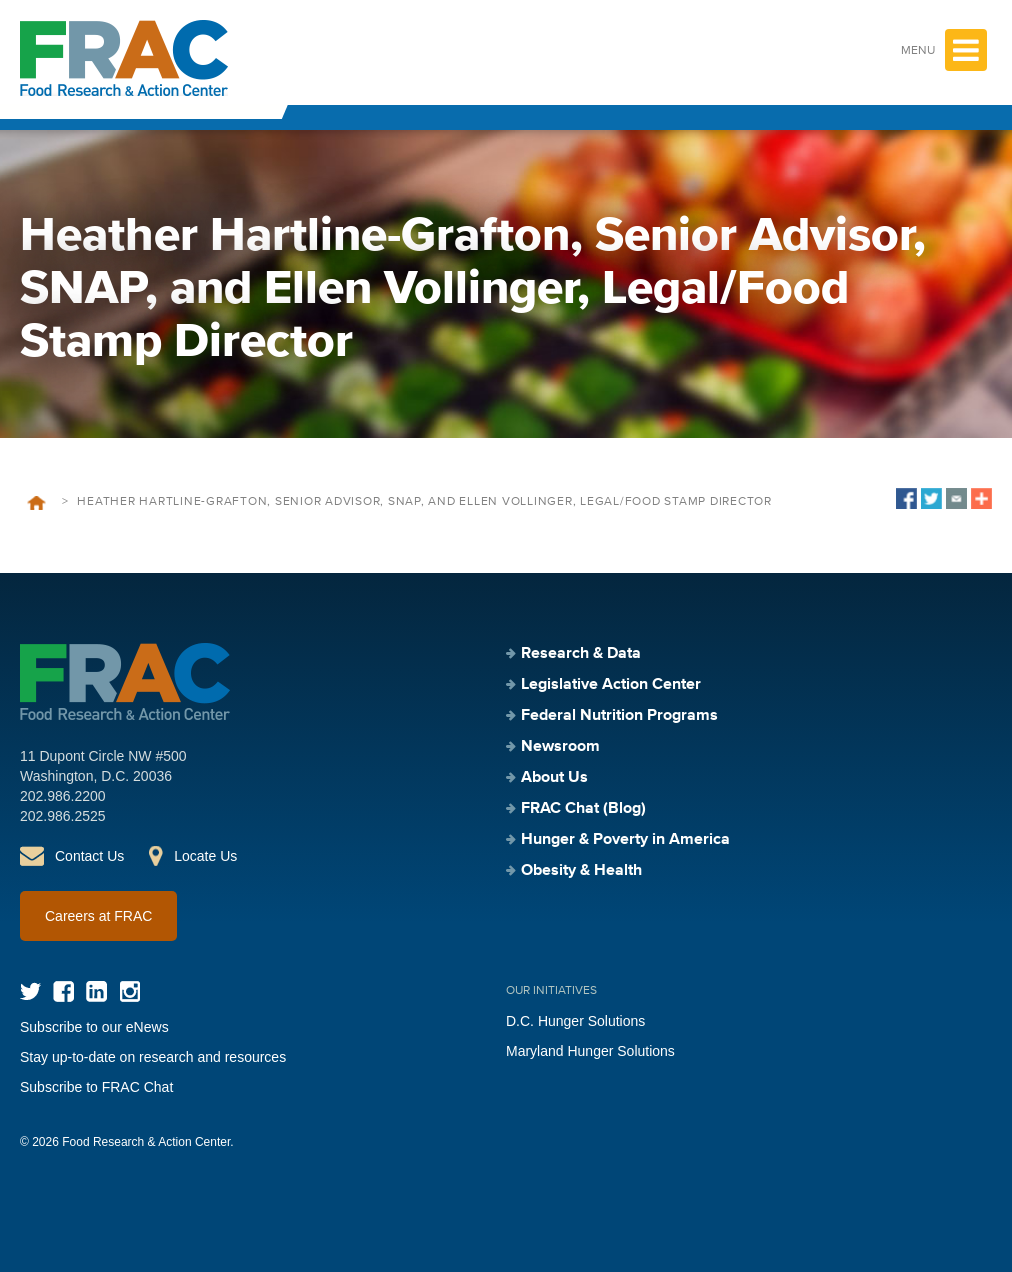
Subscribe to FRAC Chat (96, 1087)
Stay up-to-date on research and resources (153, 1057)
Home (36, 503)
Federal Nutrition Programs (619, 716)
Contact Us (89, 856)
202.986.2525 (63, 816)
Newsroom (560, 747)
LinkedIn (96, 991)
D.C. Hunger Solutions (575, 1021)
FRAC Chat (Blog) (583, 809)
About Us (554, 778)
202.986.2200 (63, 796)
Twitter (30, 991)
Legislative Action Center (611, 685)
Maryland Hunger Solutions (590, 1051)
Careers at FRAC (98, 916)
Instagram (129, 991)
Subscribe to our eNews (94, 1027)
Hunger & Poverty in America (625, 840)
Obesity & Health (581, 871)
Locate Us (205, 856)
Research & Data (581, 654)
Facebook (63, 991)
